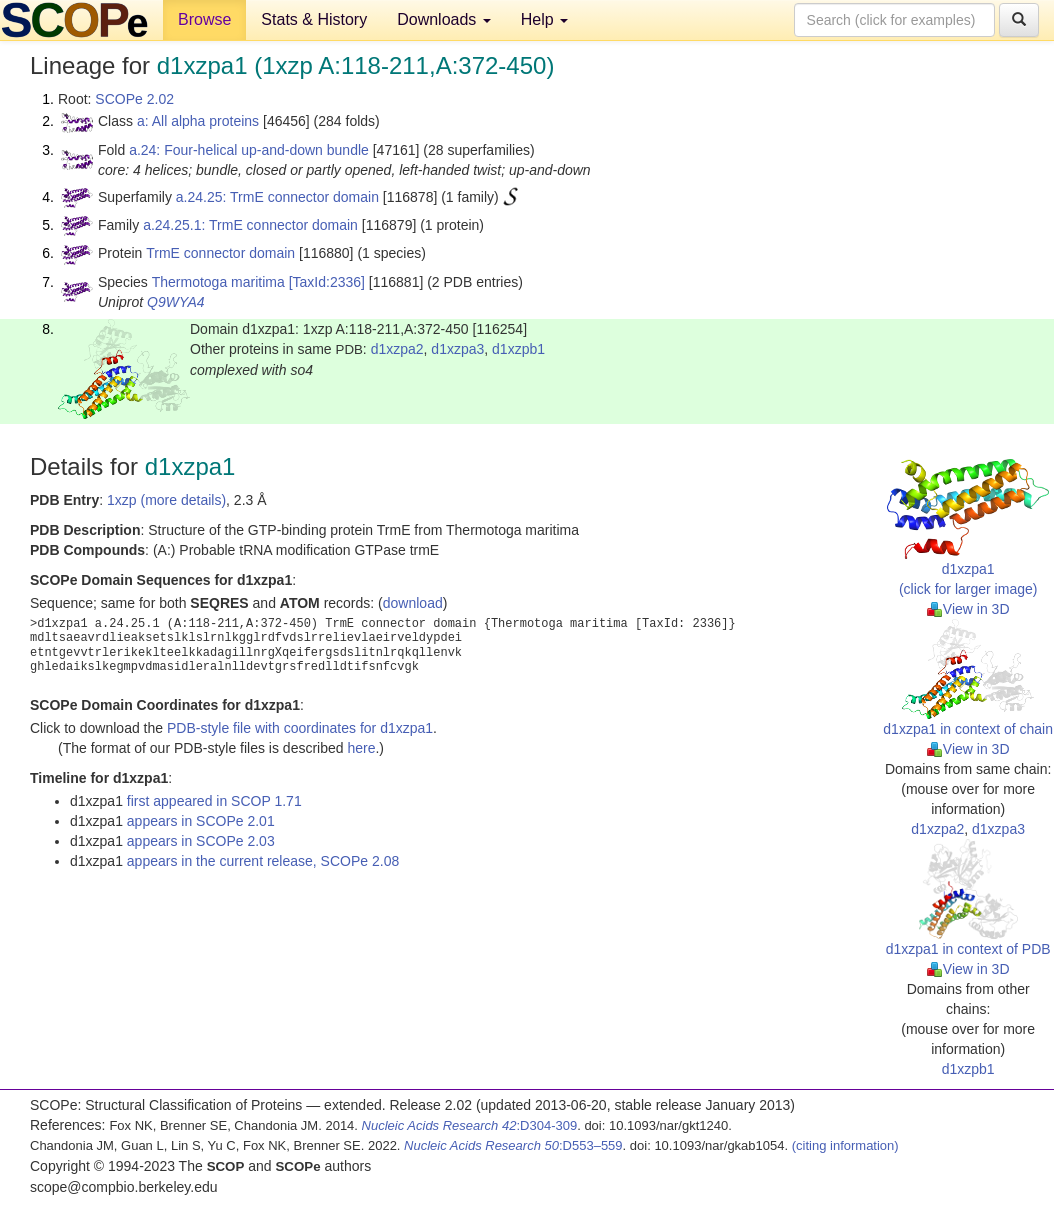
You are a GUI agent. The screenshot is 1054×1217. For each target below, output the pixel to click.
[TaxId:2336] (327, 282)
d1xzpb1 (518, 349)
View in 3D (968, 609)
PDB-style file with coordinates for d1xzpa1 (300, 728)
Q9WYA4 (176, 302)
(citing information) (845, 1145)
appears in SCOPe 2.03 (201, 841)
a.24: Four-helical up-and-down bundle (249, 150)
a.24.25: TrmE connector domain (277, 197)
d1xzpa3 (457, 349)
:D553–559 (513, 1145)
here (361, 748)
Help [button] (544, 19)
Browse (204, 19)
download (413, 603)
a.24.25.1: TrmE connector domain (250, 225)
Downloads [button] (444, 19)
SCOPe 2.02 (134, 99)
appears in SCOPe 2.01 (201, 821)
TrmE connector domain (220, 253)
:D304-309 (470, 1125)
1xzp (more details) (166, 500)
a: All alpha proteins (198, 121)
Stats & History (314, 19)
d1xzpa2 (397, 349)
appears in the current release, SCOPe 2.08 (263, 861)
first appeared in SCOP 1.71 (214, 801)
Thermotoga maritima (218, 282)
